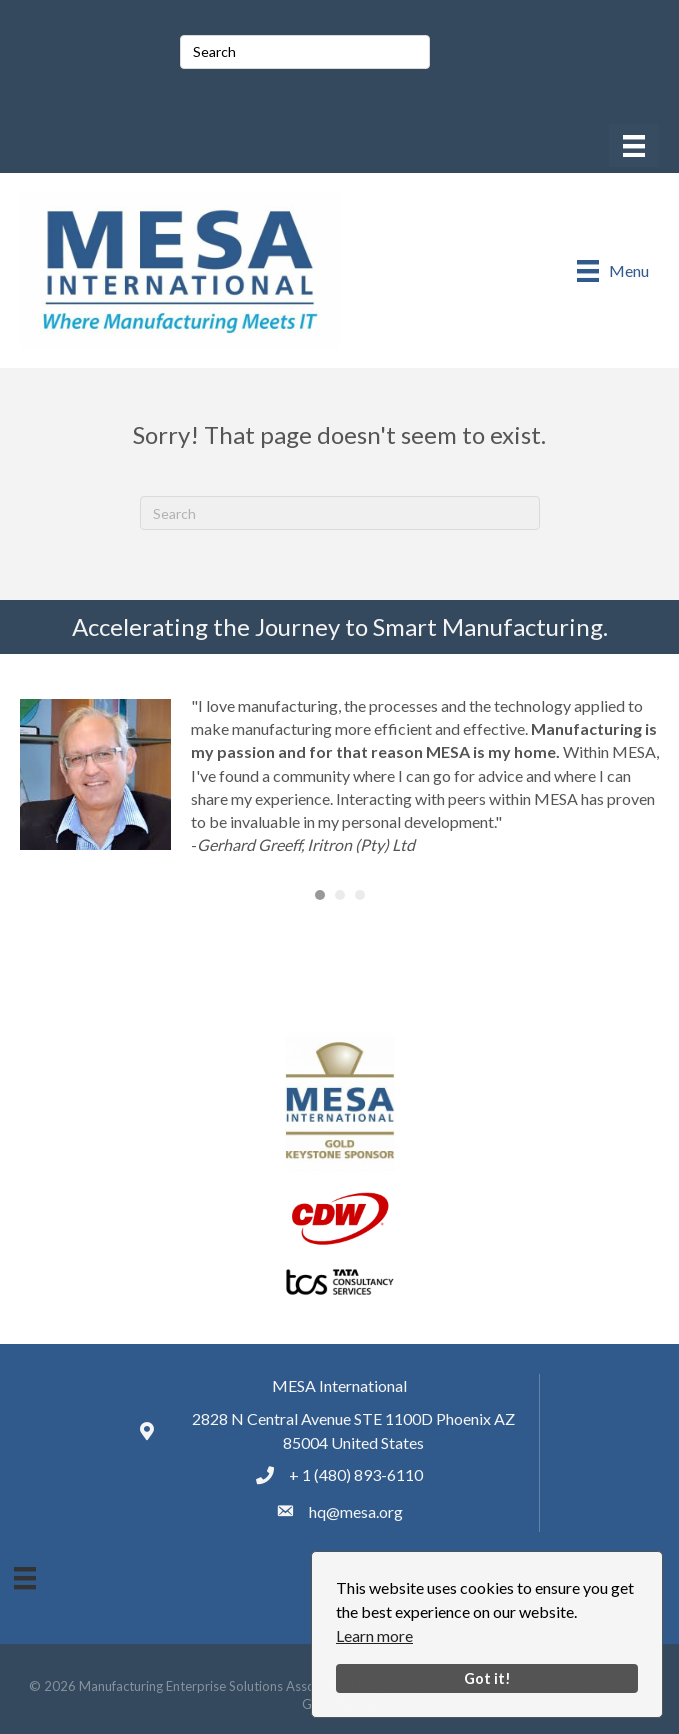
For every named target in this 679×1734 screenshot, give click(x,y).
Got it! (487, 1678)
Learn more (374, 1635)
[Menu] (634, 145)
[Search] (340, 513)
